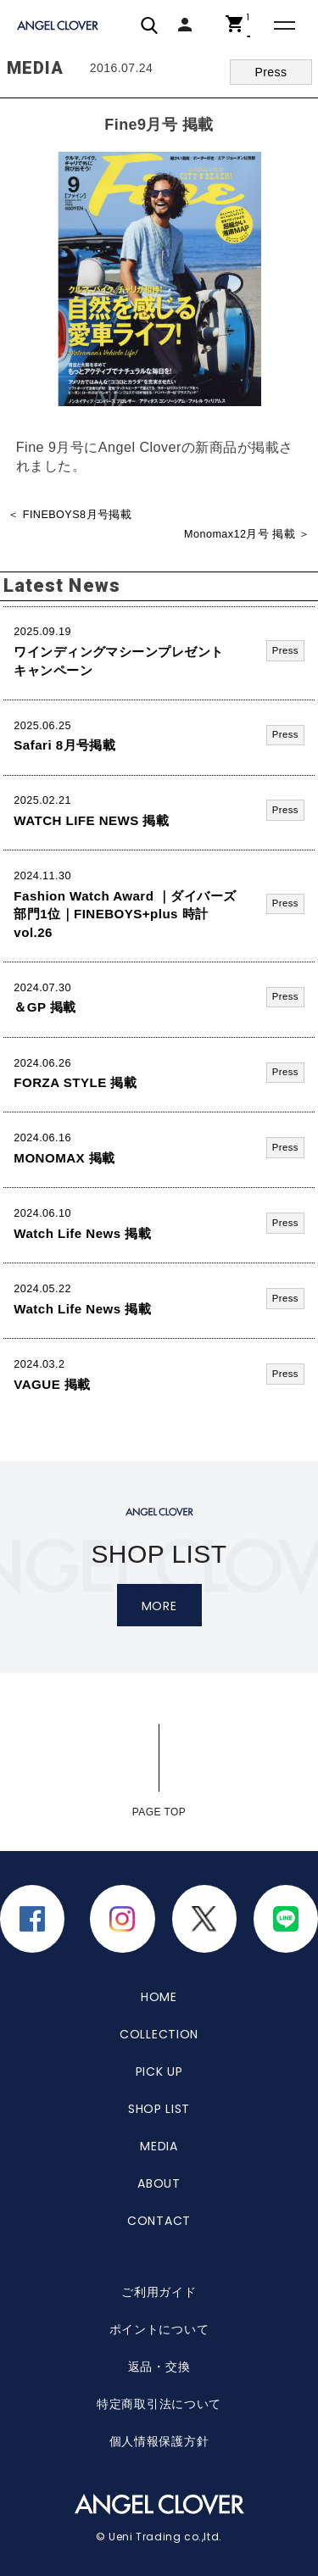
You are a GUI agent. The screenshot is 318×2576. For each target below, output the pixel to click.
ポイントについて (159, 2329)
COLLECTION (159, 2034)
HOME (159, 1996)
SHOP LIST (159, 2108)
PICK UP (159, 2071)
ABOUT (159, 2183)
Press (270, 72)
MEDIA (159, 2146)
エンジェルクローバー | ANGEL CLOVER (59, 25)
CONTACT (159, 2220)
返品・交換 (159, 2366)
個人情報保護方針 (159, 2441)
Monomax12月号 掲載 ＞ (247, 534)
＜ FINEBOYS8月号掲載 (69, 515)
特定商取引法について (159, 2403)
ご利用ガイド (158, 2291)
